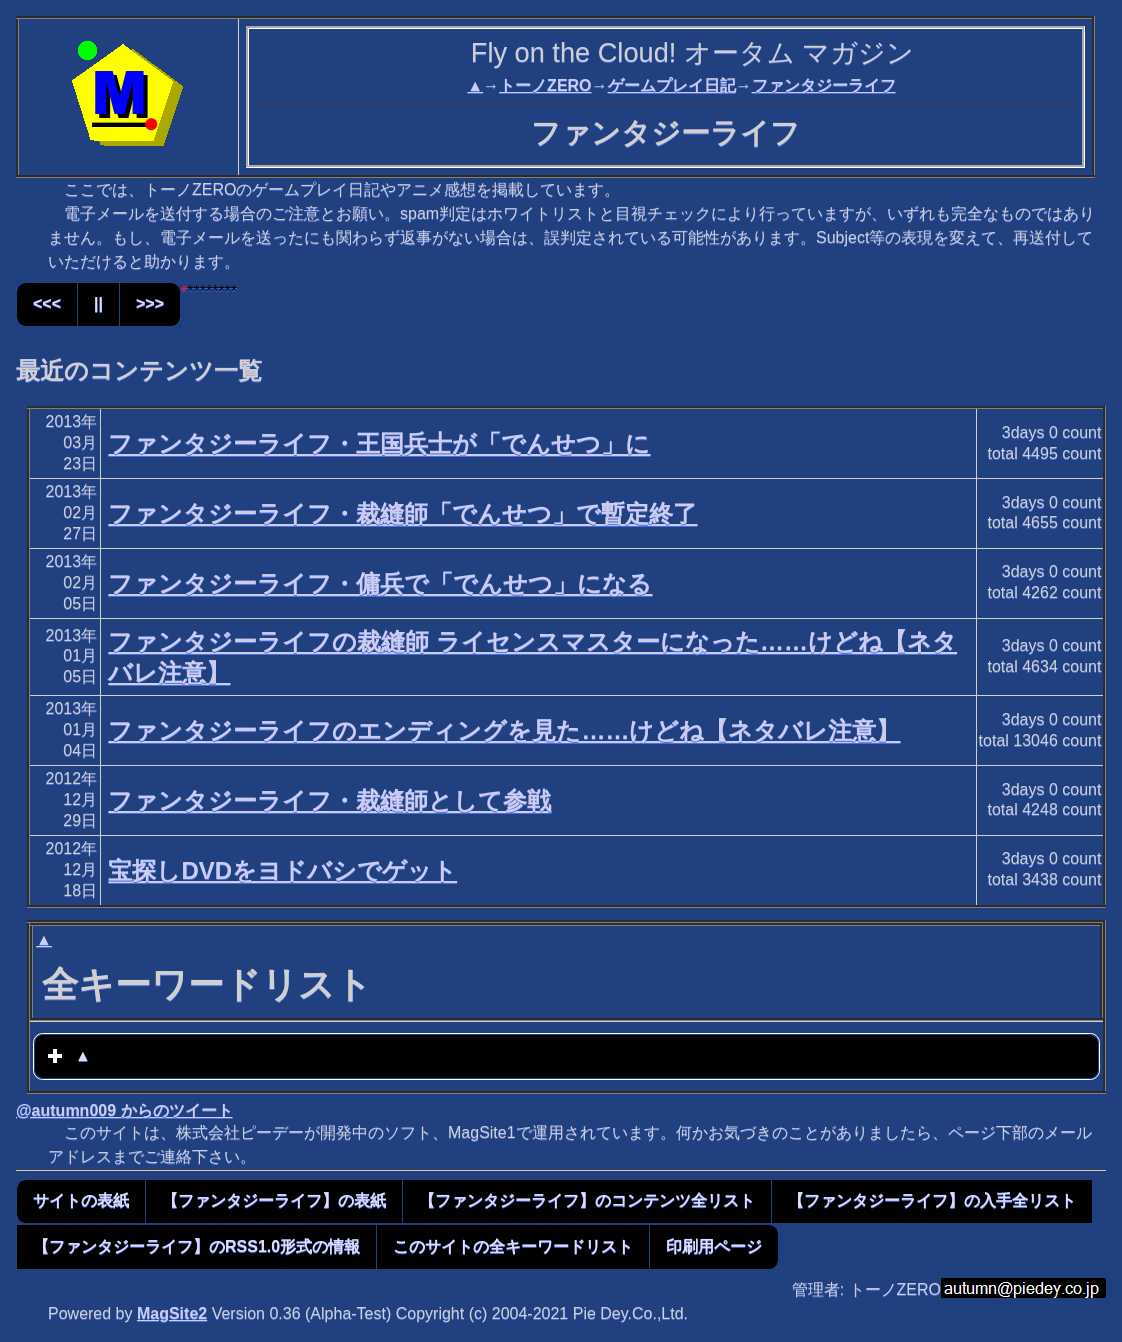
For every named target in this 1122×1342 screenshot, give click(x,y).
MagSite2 (172, 1313)
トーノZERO (545, 85)
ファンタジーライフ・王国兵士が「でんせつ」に (379, 443)
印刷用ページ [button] (714, 1246)
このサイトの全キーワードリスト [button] (513, 1246)
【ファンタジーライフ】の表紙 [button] (274, 1200)
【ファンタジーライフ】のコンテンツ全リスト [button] (587, 1200)
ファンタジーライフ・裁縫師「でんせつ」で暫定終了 (402, 513)
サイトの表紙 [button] (81, 1200)
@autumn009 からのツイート (124, 1110)
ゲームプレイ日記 (672, 85)
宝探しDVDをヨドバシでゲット (282, 870)
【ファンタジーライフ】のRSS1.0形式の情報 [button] (196, 1246)
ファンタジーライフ (824, 85)
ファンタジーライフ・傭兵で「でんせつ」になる (380, 583)
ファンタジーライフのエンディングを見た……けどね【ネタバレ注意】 (504, 730)
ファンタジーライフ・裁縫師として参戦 (329, 800)
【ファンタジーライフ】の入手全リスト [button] (932, 1200)
